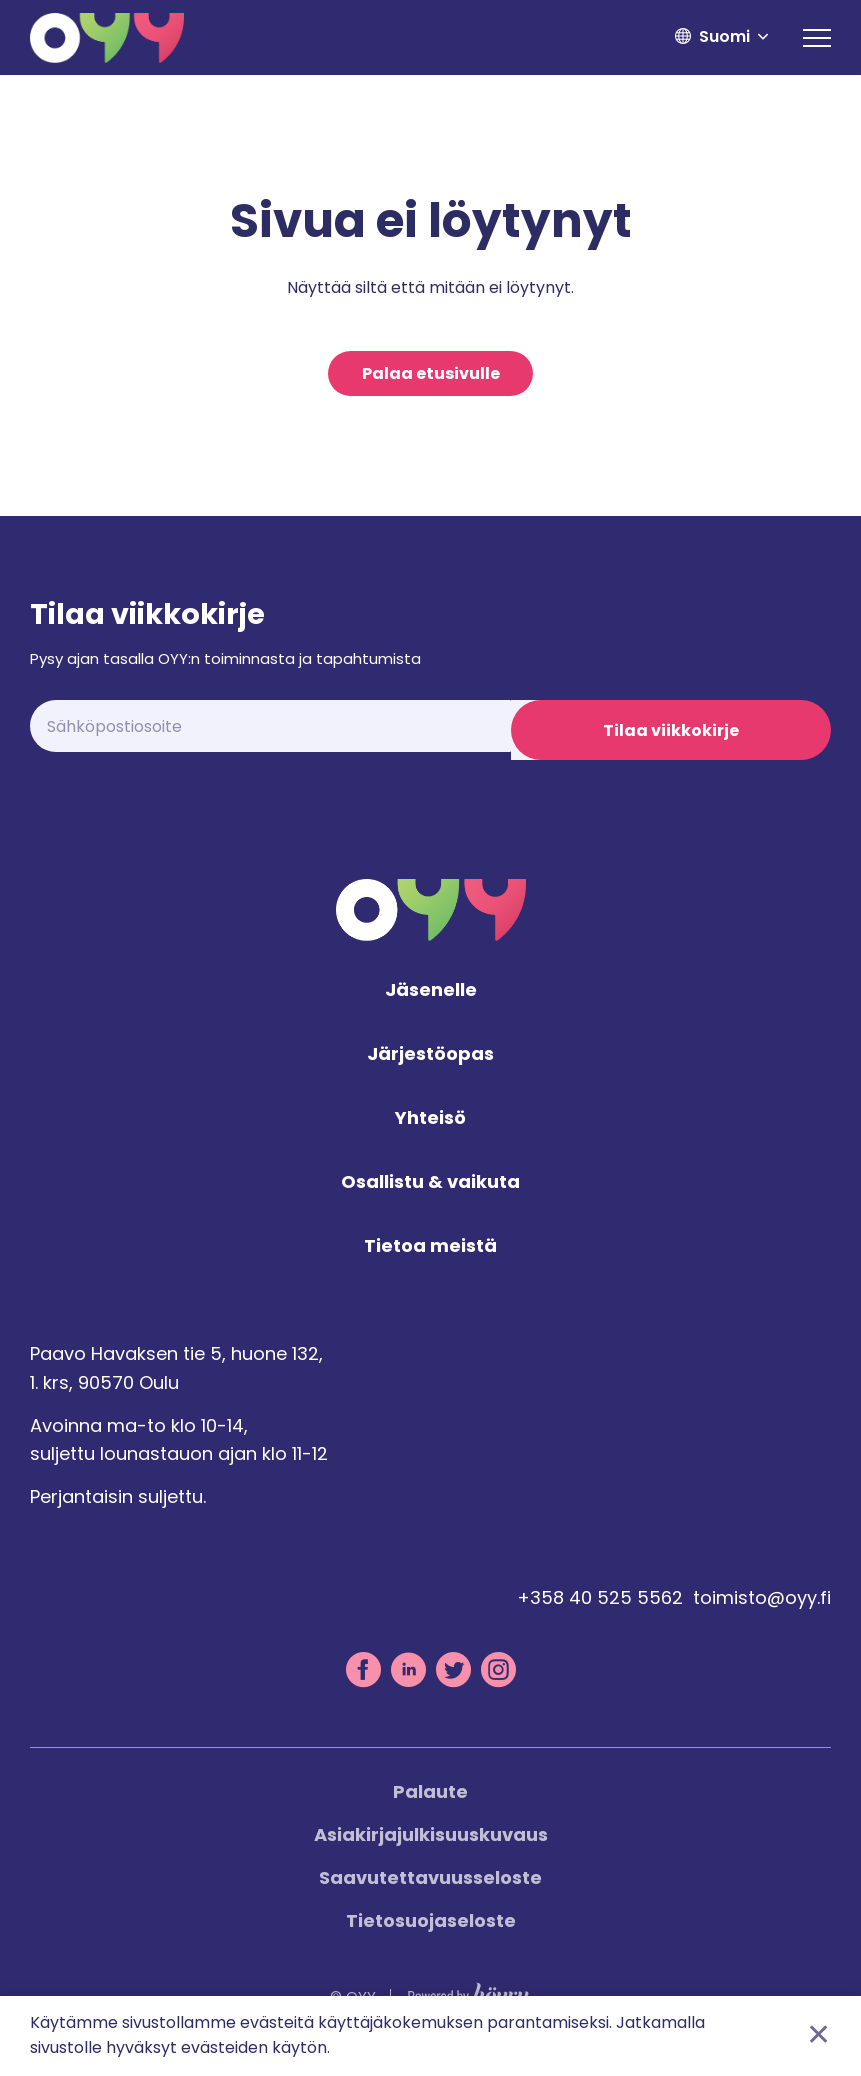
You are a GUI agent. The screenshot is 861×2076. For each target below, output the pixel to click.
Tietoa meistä (430, 1258)
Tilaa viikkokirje (671, 731)
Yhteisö (430, 1130)
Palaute (430, 1804)
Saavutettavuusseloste (430, 1890)
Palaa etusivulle (431, 374)
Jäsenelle (431, 1003)
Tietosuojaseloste (431, 1933)
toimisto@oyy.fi (762, 1610)
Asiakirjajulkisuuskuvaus (431, 1847)
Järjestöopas (430, 1067)
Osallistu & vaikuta (430, 1194)
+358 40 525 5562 (600, 1610)
